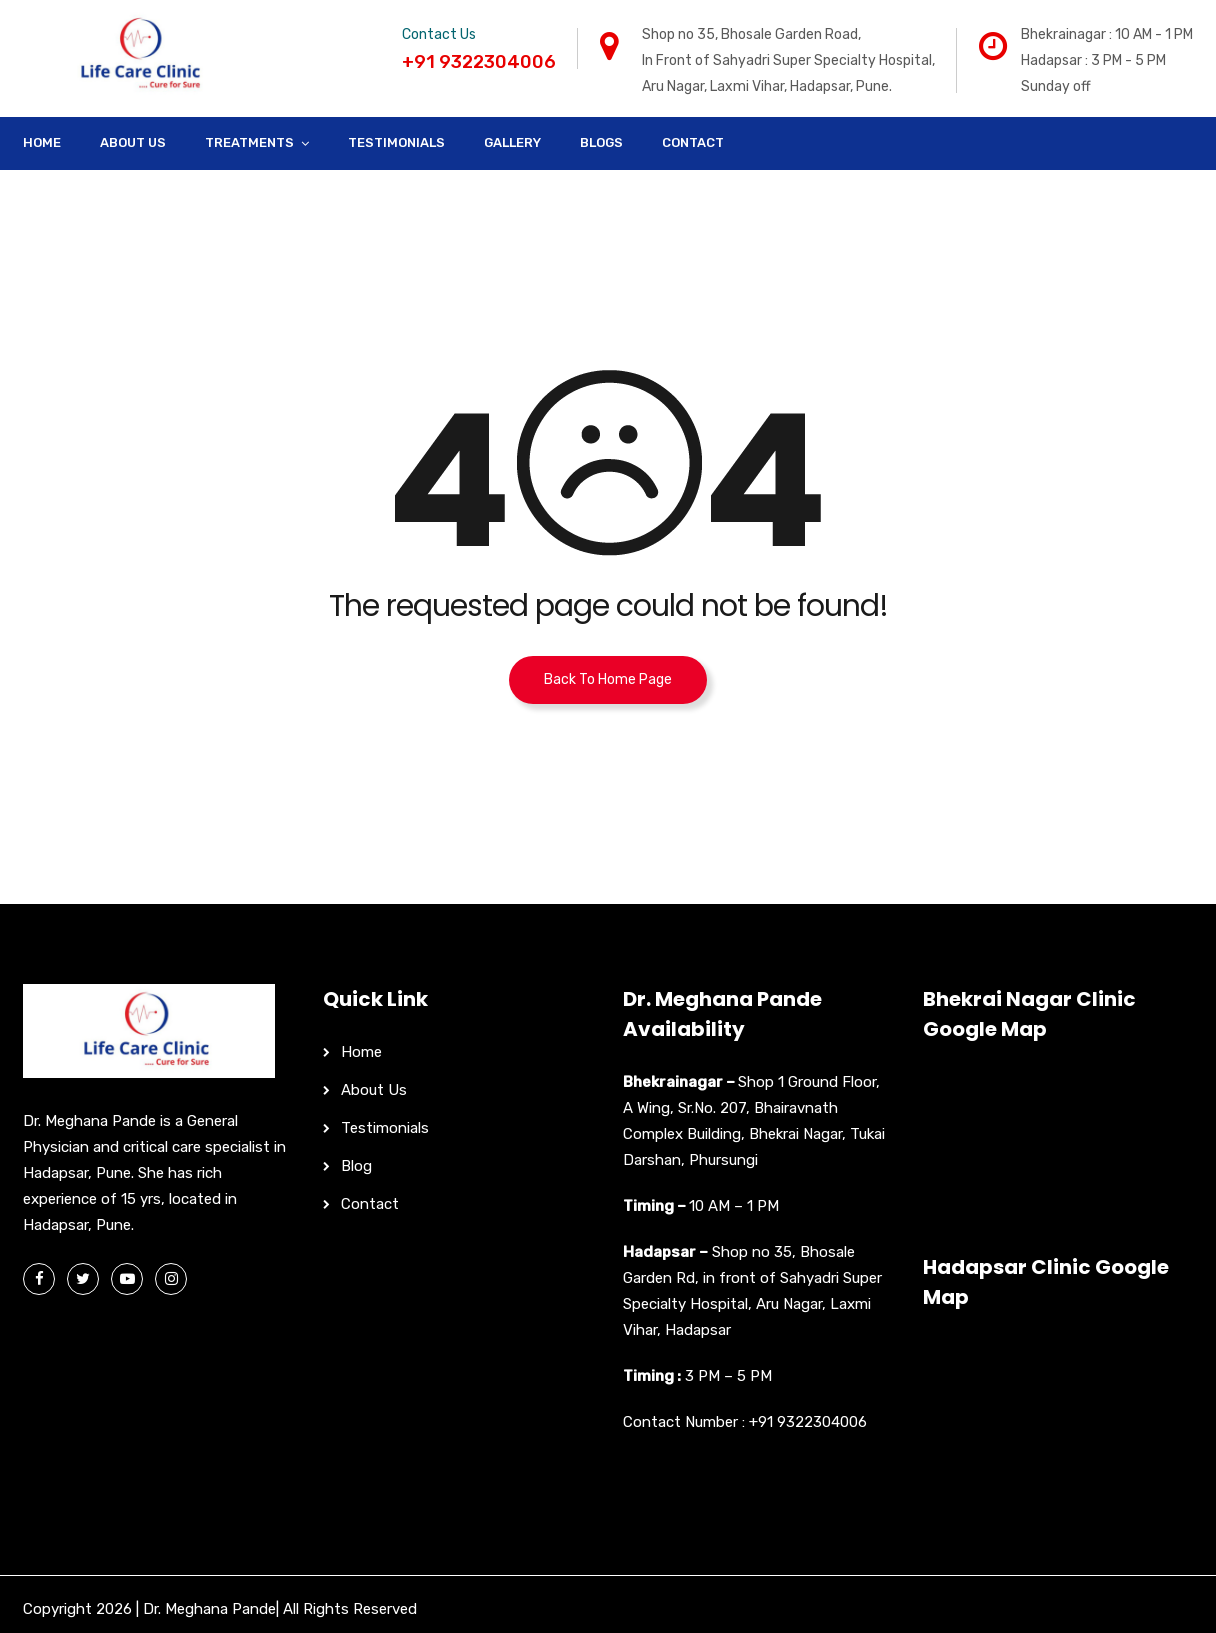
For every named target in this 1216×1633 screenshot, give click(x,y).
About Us (133, 142)
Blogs (601, 142)
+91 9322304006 (808, 1422)
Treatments (249, 142)
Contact (693, 142)
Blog (356, 1166)
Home (42, 142)
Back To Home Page (608, 679)
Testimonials (396, 142)
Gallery (512, 142)
